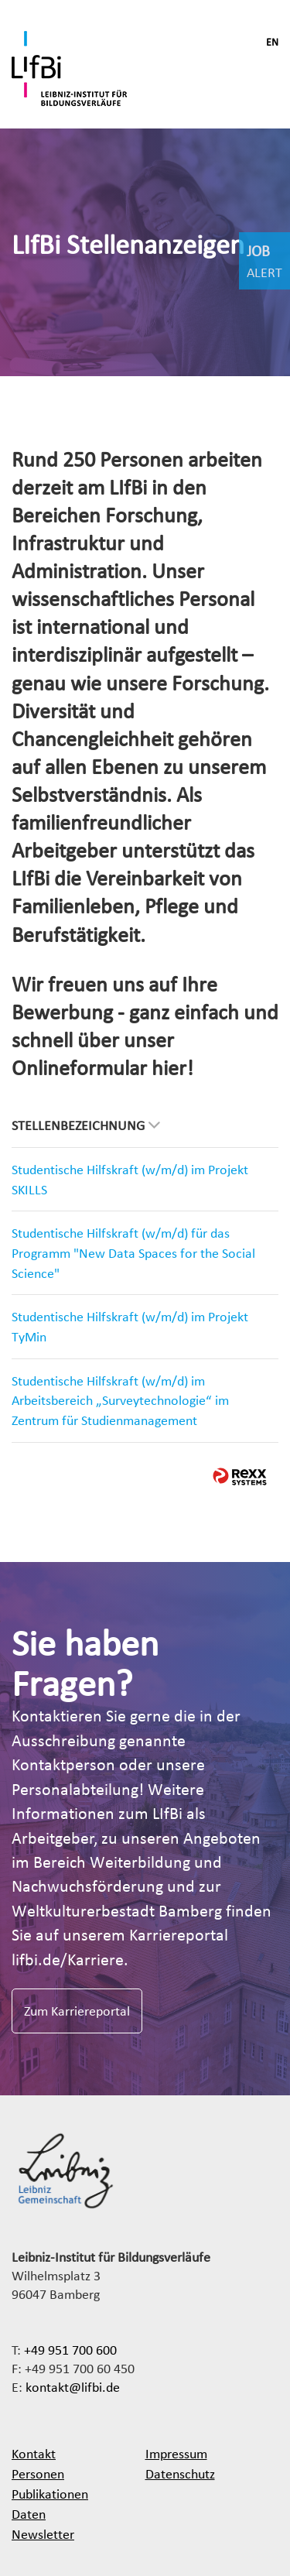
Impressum (176, 2453)
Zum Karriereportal (77, 2010)
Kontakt (34, 2453)
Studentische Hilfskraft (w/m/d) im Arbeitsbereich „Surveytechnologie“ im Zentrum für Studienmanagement (120, 1400)
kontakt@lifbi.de (73, 2386)
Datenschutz (180, 2473)
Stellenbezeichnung (86, 1125)
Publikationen (50, 2493)
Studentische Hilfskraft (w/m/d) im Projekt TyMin (130, 1326)
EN (272, 42)
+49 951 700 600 (70, 2349)
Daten (29, 2513)
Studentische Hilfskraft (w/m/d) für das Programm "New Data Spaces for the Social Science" (133, 1252)
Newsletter (43, 2533)
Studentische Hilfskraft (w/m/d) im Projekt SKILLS (130, 1179)
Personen (38, 2473)
